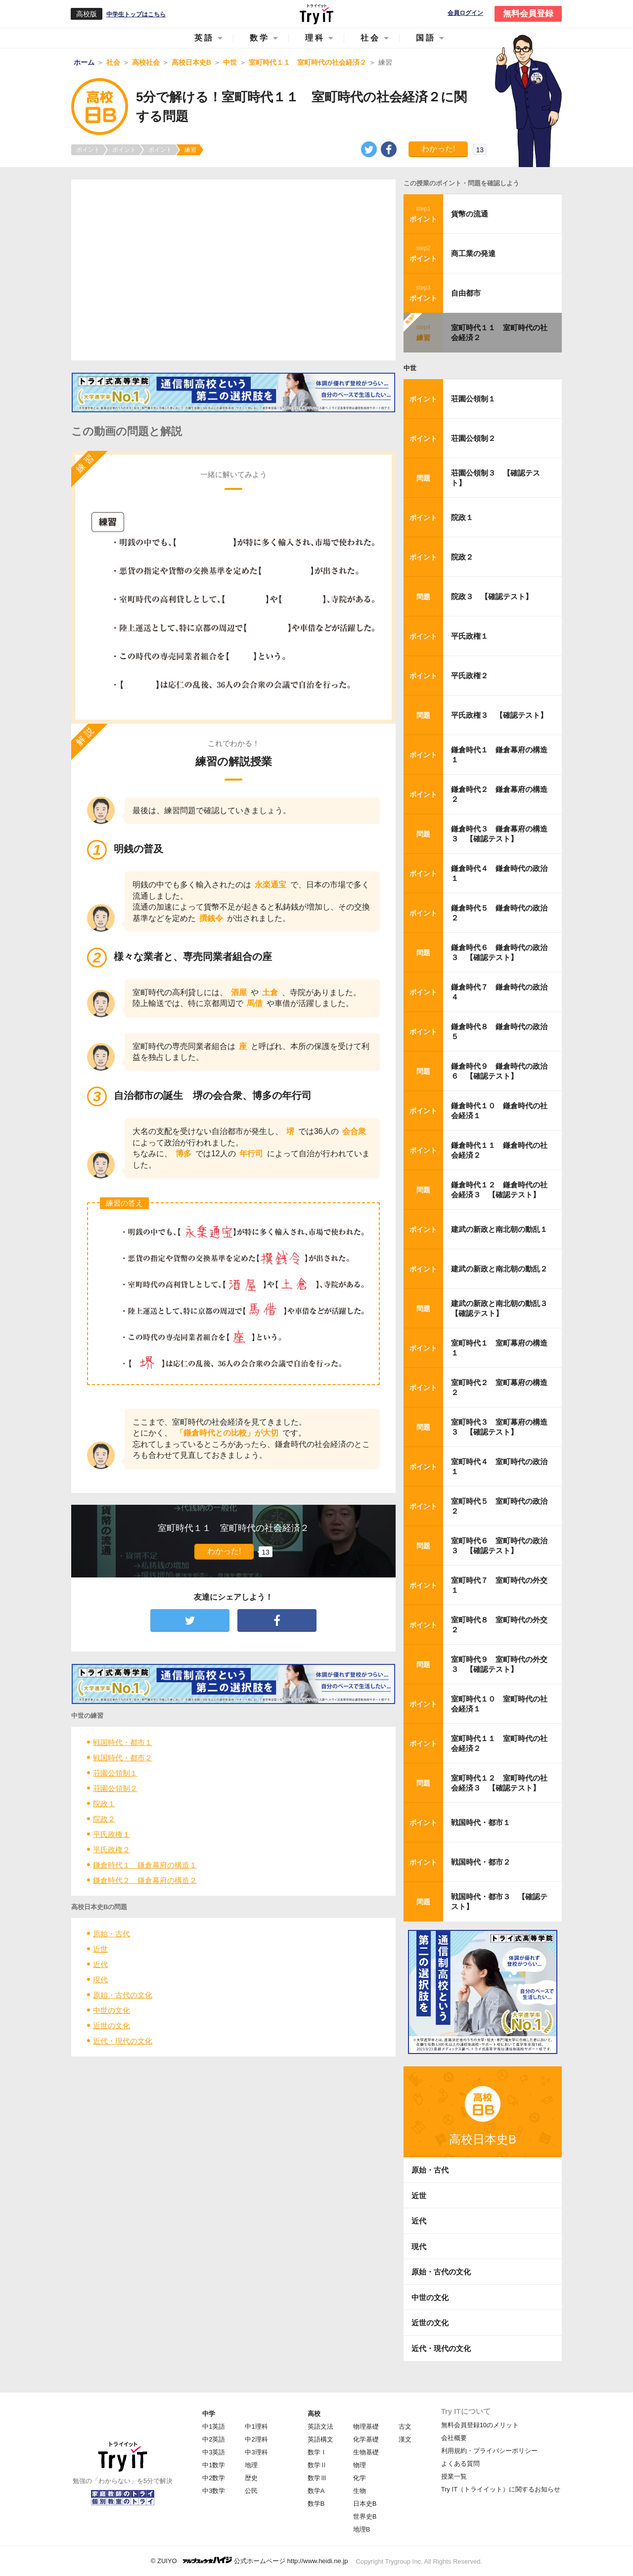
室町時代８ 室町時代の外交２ (499, 1624)
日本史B (365, 2503)
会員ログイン (465, 13)
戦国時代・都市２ (122, 1757)
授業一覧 (454, 2476)
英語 (204, 38)
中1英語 (213, 2426)
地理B (361, 2529)
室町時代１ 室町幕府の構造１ (499, 1348)
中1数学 (213, 2465)
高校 (314, 2413)
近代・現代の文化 (122, 2041)
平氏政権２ (111, 1849)
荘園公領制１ (115, 1773)
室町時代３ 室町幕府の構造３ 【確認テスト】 (499, 1427)
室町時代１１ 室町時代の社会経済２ (499, 332)
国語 (426, 38)
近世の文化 (111, 2025)
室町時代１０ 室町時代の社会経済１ (499, 1704)
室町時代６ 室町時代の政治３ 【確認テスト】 (499, 1545)
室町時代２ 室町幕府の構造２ (499, 1387)
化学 (359, 2478)
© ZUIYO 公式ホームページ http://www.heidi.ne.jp (249, 2560)
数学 (260, 38)
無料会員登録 (528, 13)
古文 (405, 2426)
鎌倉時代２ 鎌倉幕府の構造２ (145, 1880)
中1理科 (256, 2426)
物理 (359, 2465)
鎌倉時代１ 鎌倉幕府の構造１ (145, 1865)
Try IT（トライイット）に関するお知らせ (500, 2489)
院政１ (104, 1803)
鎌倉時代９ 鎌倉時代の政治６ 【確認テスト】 (499, 1071)
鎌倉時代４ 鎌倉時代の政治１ (499, 873)
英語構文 (320, 2439)
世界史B (365, 2516)
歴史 (251, 2478)
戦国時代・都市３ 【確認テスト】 (499, 1901)
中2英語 (213, 2439)
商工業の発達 (473, 253)
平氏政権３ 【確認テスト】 (499, 715)
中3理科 (256, 2452)
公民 (251, 2490)
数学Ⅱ (317, 2465)
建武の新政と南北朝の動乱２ (499, 1269)
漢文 (405, 2439)
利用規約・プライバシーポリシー (489, 2450)
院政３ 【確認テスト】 (492, 596)
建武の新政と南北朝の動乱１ (499, 1229)
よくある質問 (460, 2463)
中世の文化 (111, 2010)
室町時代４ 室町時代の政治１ (499, 1466)
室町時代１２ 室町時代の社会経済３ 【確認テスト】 (499, 1783)
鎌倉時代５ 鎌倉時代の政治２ (499, 913)
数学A (316, 2490)
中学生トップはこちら (136, 14)
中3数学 (213, 2490)
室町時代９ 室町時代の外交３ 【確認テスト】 (499, 1664)
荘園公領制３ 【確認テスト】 (495, 478)
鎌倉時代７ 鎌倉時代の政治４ (499, 992)
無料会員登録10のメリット (480, 2425)
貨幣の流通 (469, 214)
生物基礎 (366, 2452)
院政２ (104, 1819)
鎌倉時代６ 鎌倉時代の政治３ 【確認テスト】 (499, 952)
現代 (100, 1979)
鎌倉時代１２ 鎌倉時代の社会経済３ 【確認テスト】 (499, 1189)
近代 (100, 1964)
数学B (316, 2503)
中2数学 (213, 2478)
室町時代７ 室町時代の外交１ (499, 1585)
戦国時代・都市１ (122, 1742)
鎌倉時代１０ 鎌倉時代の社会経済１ (499, 1110)
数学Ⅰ (317, 2452)
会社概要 (454, 2438)
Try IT (316, 14)
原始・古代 (111, 1933)
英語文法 (320, 2426)
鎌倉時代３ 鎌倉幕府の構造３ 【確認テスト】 (499, 834)
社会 (370, 38)
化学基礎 (366, 2439)
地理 (251, 2465)
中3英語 (213, 2452)
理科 (315, 38)
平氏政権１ (111, 1834)
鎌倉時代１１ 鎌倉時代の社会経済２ (499, 1150)
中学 (208, 2413)
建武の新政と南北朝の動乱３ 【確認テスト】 (502, 1308)
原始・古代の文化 (122, 1995)
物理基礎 (366, 2426)
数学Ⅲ (317, 2478)
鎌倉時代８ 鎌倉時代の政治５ (499, 1031)
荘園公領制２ (115, 1788)
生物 (359, 2490)
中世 (410, 368)
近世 (100, 1949)
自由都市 (466, 293)
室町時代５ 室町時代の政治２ (499, 1506)
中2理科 (256, 2439)
